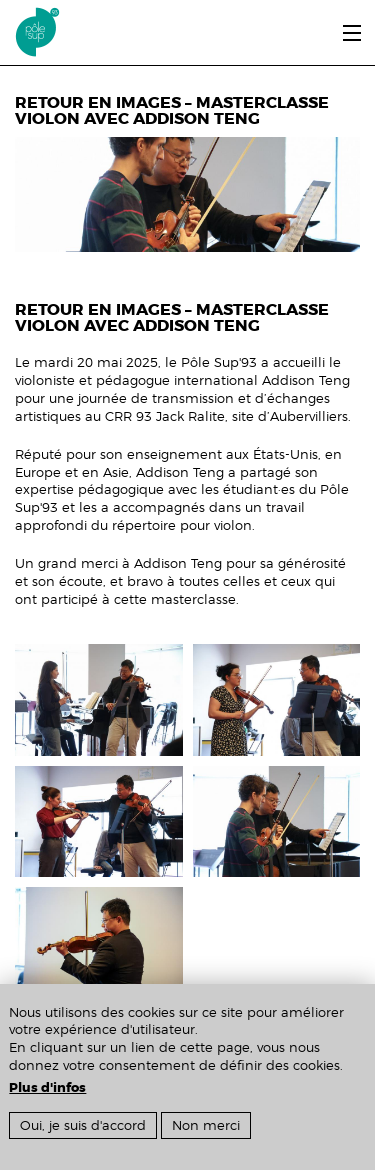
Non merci (206, 1125)
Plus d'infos (47, 1088)
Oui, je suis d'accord (83, 1125)
